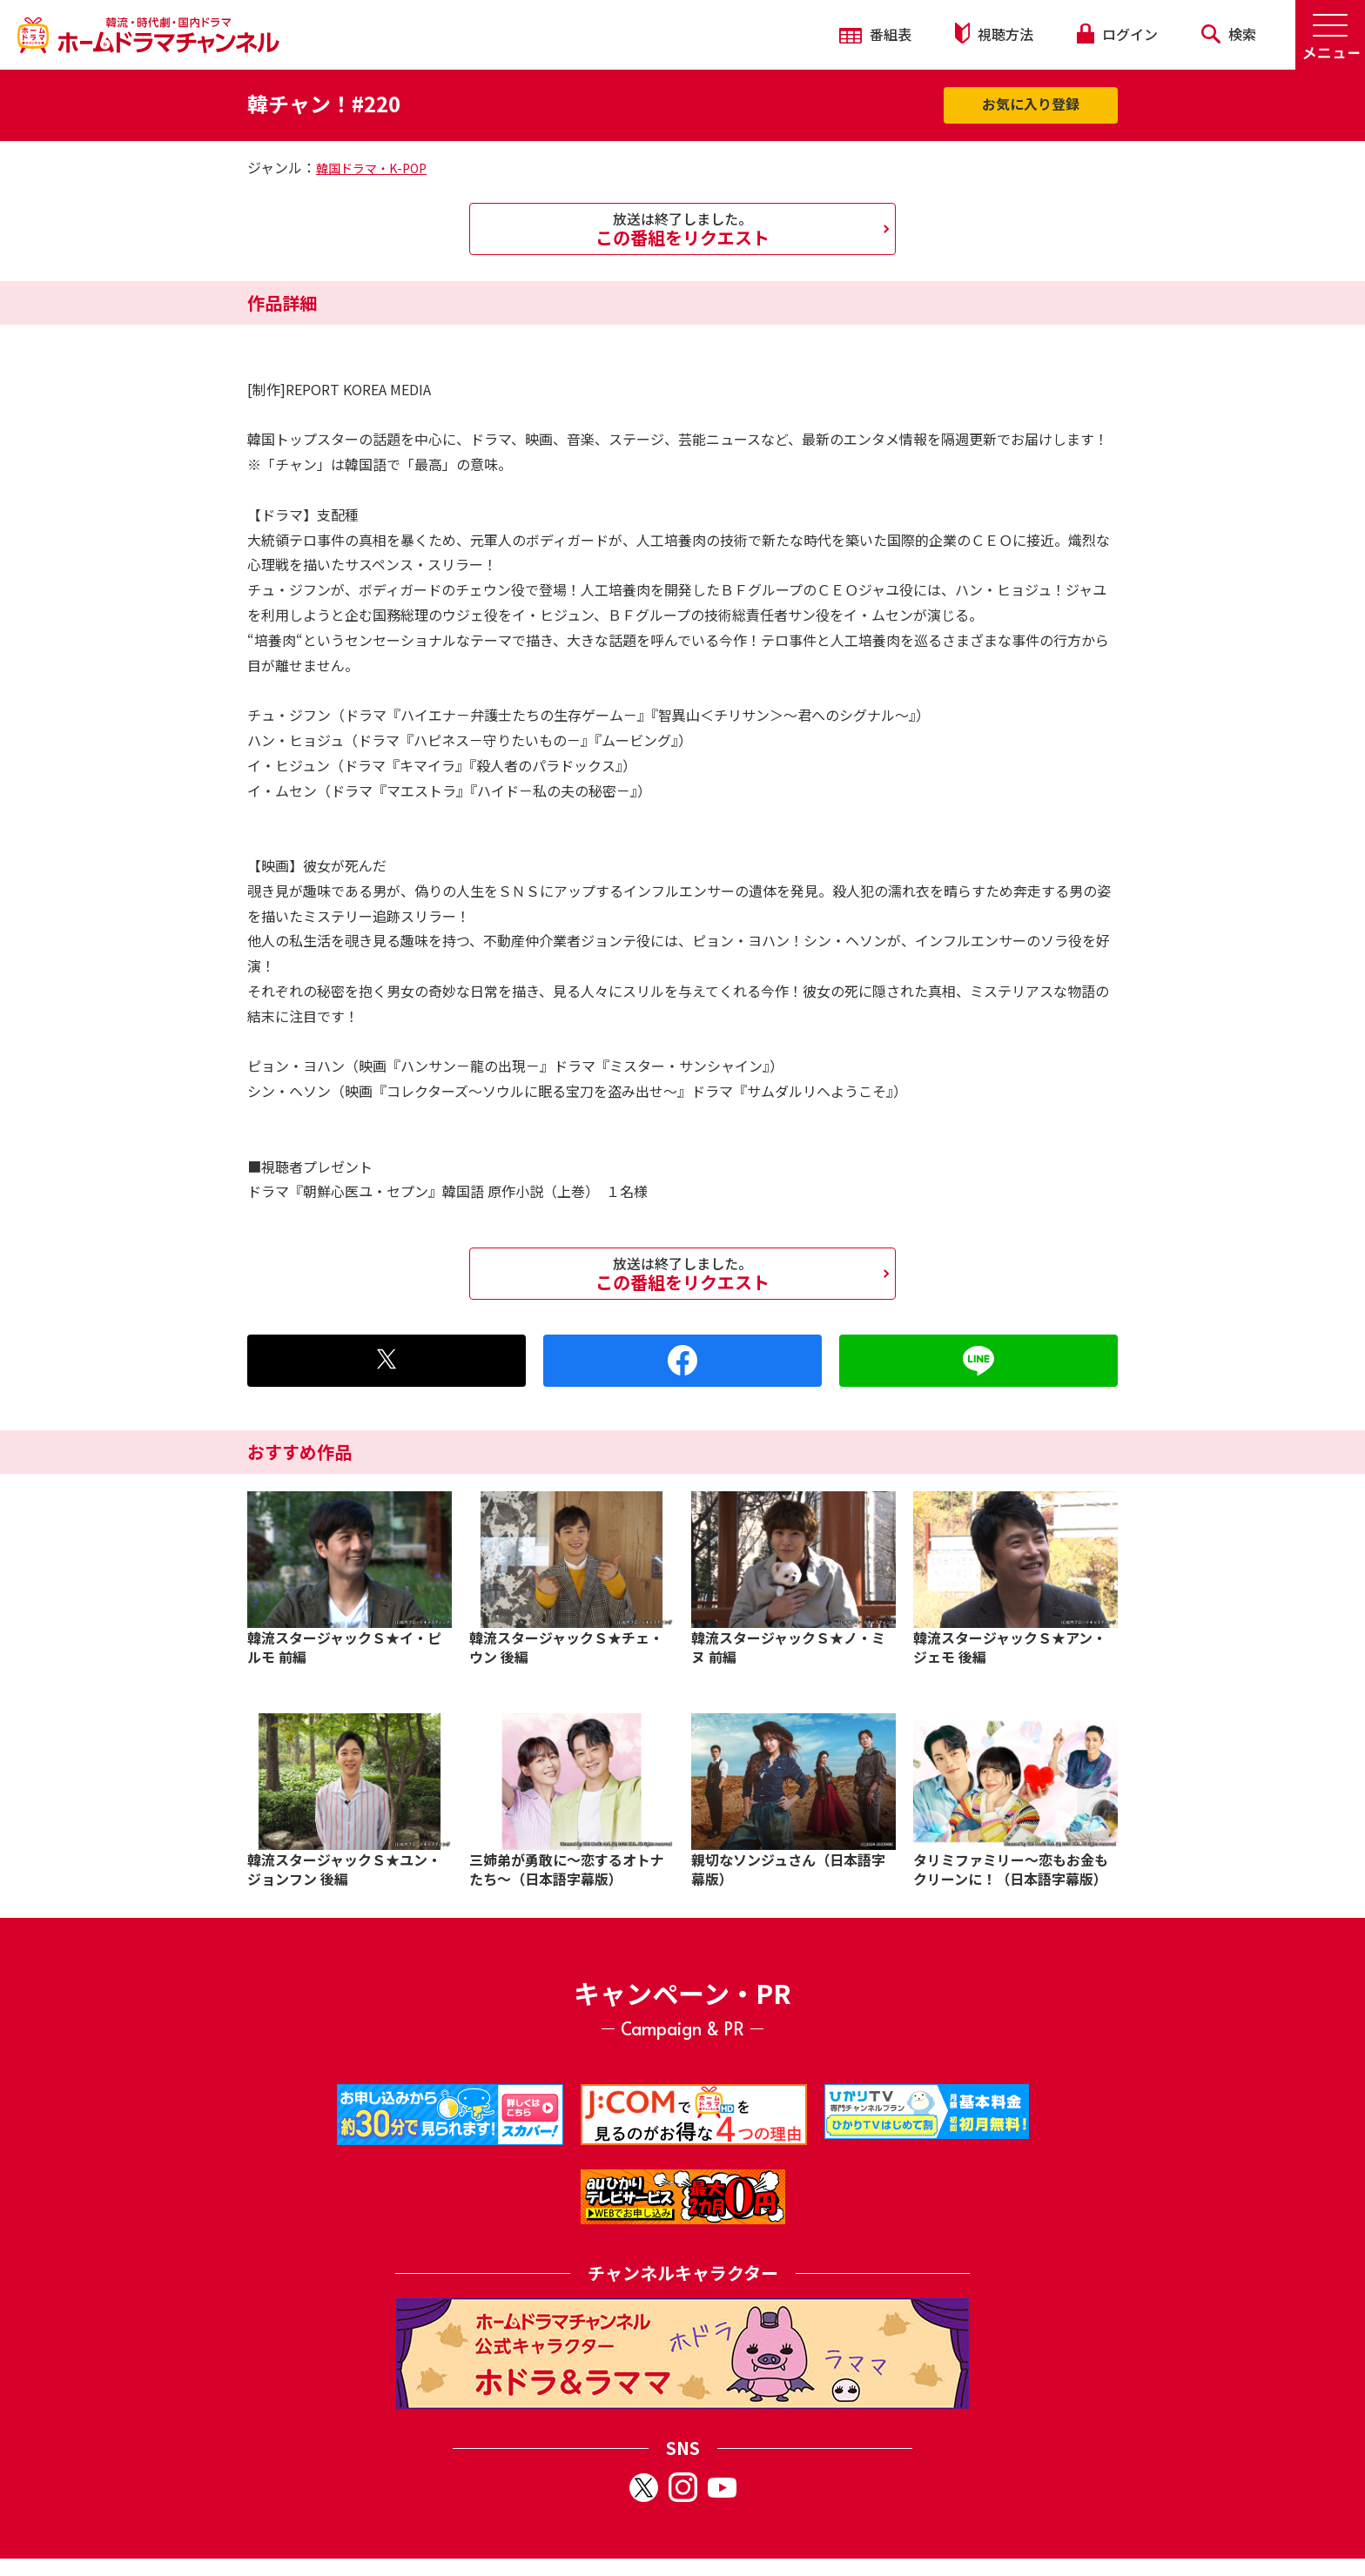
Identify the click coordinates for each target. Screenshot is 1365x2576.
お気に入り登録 (1030, 103)
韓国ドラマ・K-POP (371, 168)
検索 (1228, 34)
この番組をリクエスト (682, 229)
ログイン (1117, 34)
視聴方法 (994, 33)
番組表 (875, 34)
